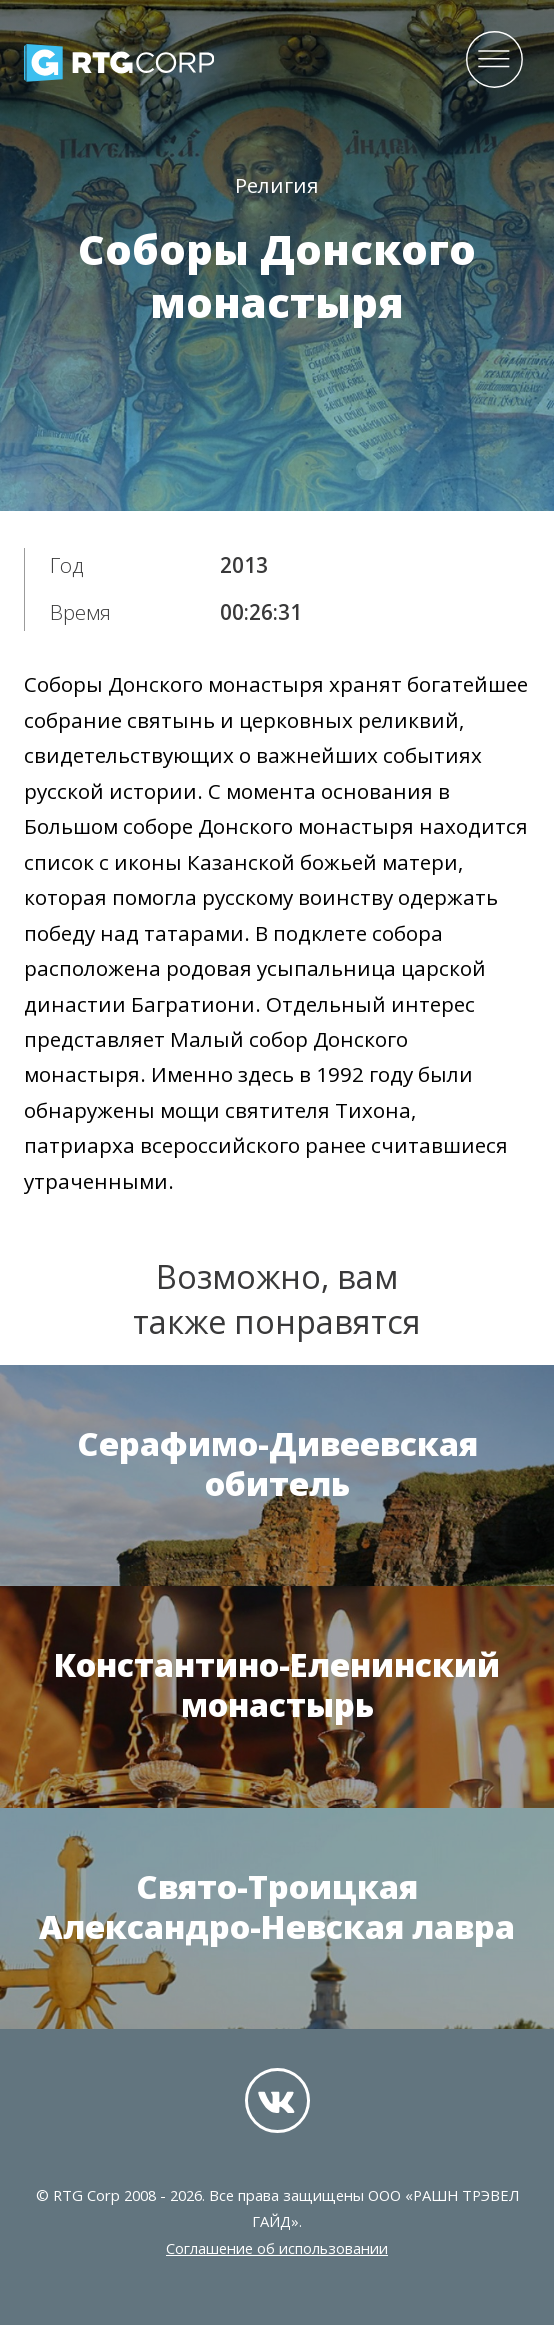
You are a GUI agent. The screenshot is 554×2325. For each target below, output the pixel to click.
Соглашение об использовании (277, 2248)
